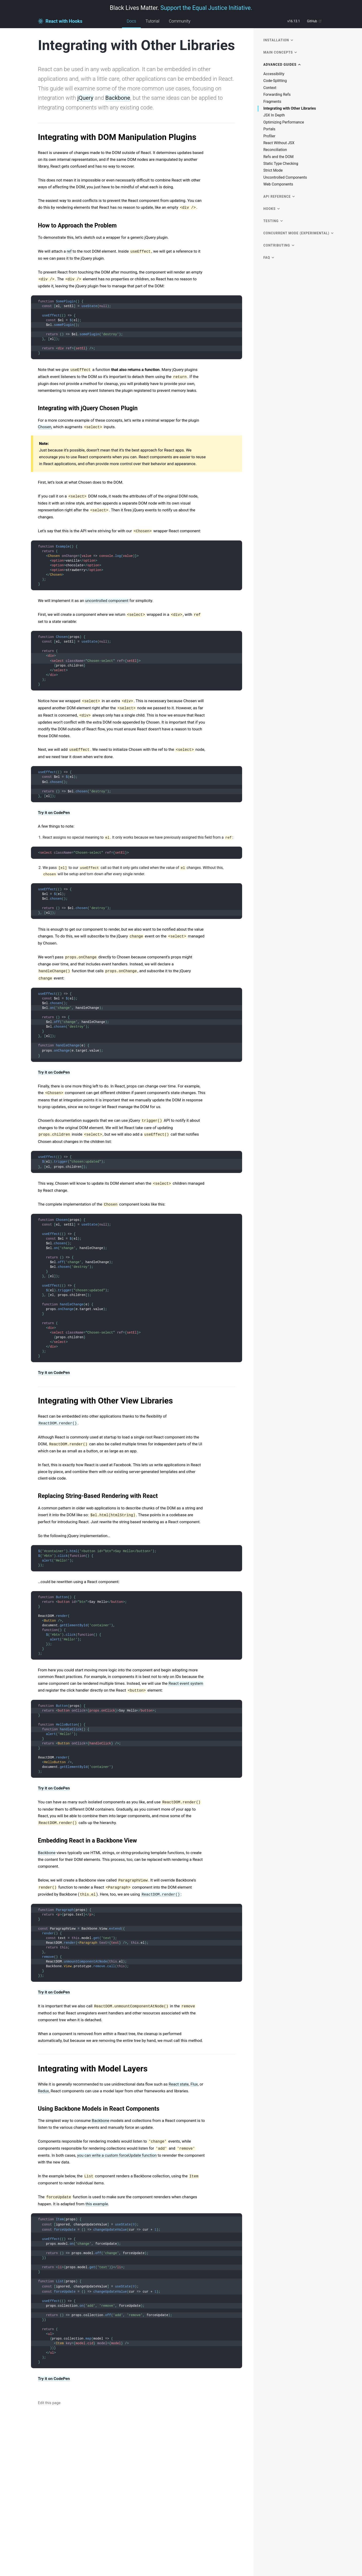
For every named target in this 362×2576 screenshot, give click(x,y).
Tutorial (152, 21)
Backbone (117, 98)
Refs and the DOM (278, 157)
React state (179, 2084)
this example (96, 2204)
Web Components (278, 184)
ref (69, 251)
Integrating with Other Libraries (289, 108)
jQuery (85, 98)
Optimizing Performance (283, 122)
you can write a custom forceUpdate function (117, 2155)
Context (269, 88)
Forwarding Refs (277, 95)
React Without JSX (278, 143)
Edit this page (49, 2403)
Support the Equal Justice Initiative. (206, 7)
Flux (194, 2084)
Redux (43, 2091)
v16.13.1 (293, 21)
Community (180, 21)
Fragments (272, 102)
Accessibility (274, 74)
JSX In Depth (274, 115)
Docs (131, 23)
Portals (269, 129)
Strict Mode (273, 170)
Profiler (269, 136)
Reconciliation (275, 150)
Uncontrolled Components (285, 177)
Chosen (44, 426)
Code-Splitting (275, 81)
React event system (185, 1683)
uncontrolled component (107, 600)
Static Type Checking (280, 164)
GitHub (314, 21)
